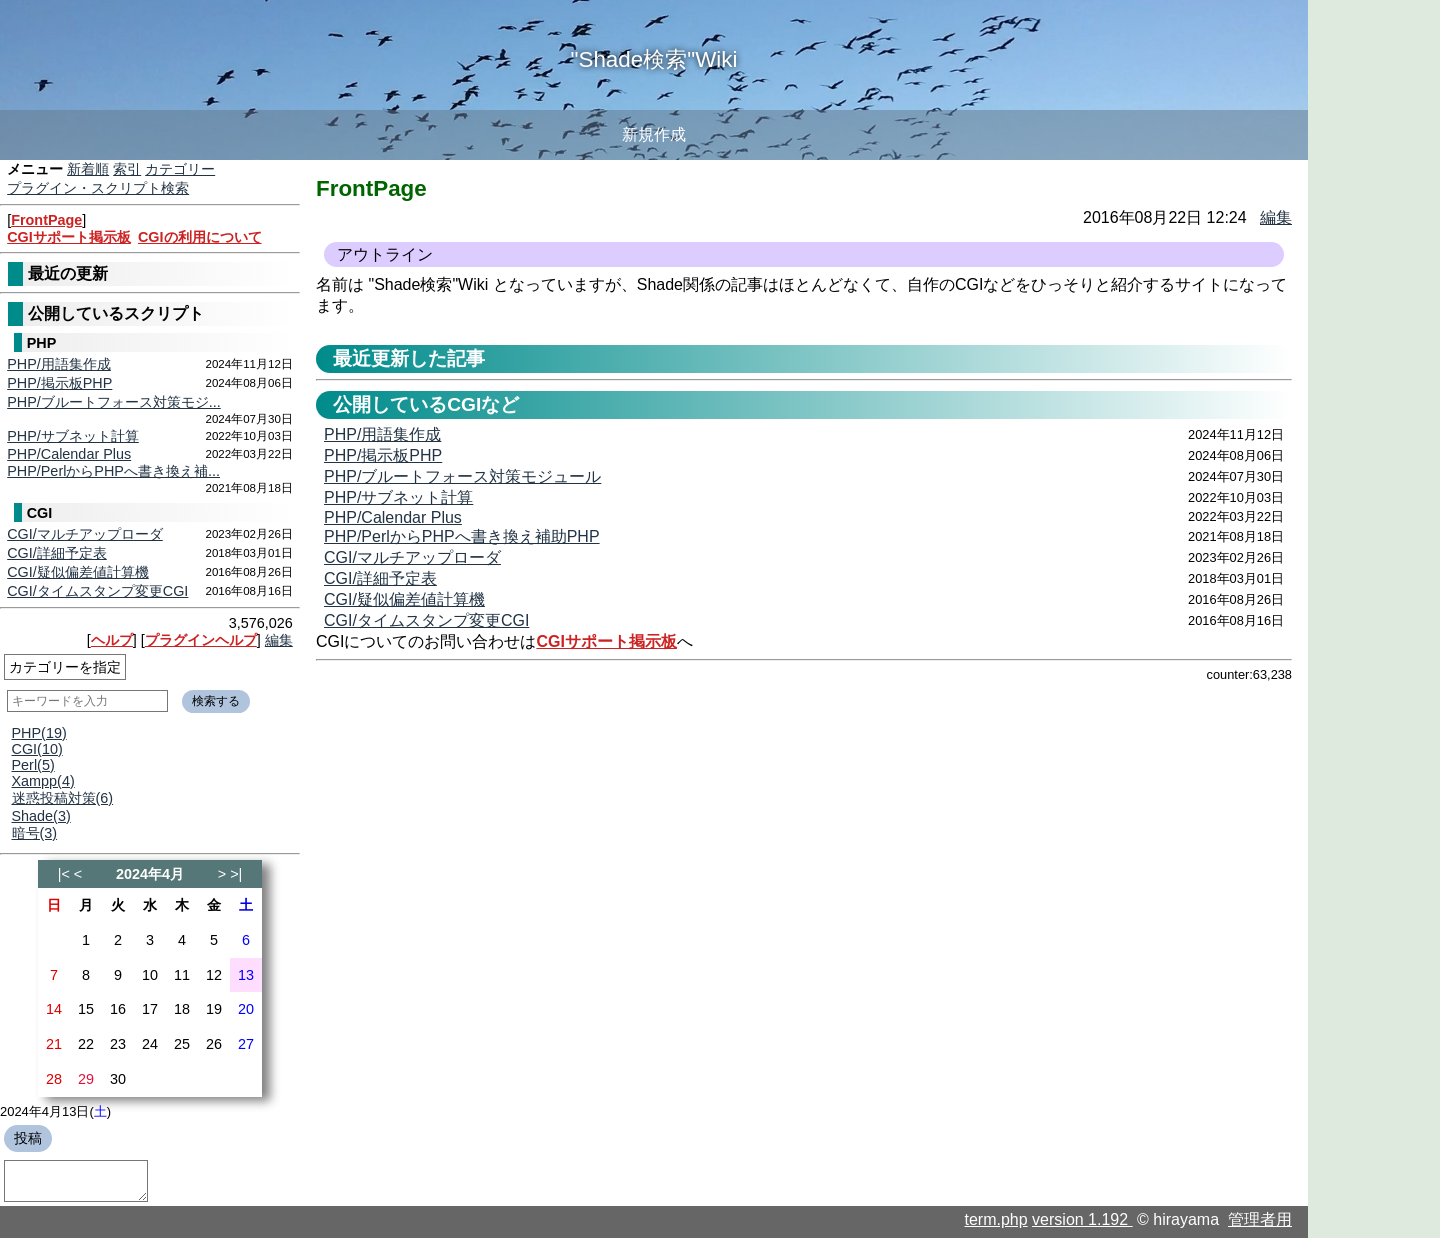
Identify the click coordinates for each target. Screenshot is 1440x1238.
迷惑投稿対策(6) (63, 798)
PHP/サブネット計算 (73, 436)
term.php (996, 1219)
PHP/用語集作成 (59, 364)
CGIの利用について (200, 237)
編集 (279, 640)
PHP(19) (39, 733)
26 (214, 1044)
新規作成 (654, 134)
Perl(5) (33, 765)
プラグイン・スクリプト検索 (98, 188)
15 (86, 1009)
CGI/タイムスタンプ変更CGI (97, 591)
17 (150, 1009)
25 (182, 1044)
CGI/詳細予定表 (57, 553)
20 (246, 1009)
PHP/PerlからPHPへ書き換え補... (113, 471)
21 (54, 1044)
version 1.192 (1082, 1219)
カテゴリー (180, 169)
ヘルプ (112, 640)
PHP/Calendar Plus (69, 454)
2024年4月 (150, 874)
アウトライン (385, 254)
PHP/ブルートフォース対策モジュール (462, 476)
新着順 (88, 169)
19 (214, 1009)
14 (54, 1009)
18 (182, 1009)
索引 (127, 169)
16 (118, 1009)
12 (214, 975)
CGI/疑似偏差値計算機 (78, 572)
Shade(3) (41, 816)
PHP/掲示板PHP (59, 383)
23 (118, 1044)
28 (54, 1079)
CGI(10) (37, 749)
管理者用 (1260, 1219)
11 (182, 975)
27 (246, 1044)
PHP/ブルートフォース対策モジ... (114, 402)
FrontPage (46, 220)
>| (236, 874)
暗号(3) (35, 833)
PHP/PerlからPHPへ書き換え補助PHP (462, 536)
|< (64, 874)
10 (150, 975)
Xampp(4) (43, 781)
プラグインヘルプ (201, 640)
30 (118, 1079)
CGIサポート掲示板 (69, 237)
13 (246, 975)
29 (86, 1079)
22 (86, 1044)
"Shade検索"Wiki (654, 59)
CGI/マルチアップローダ (85, 534)
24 (150, 1044)
